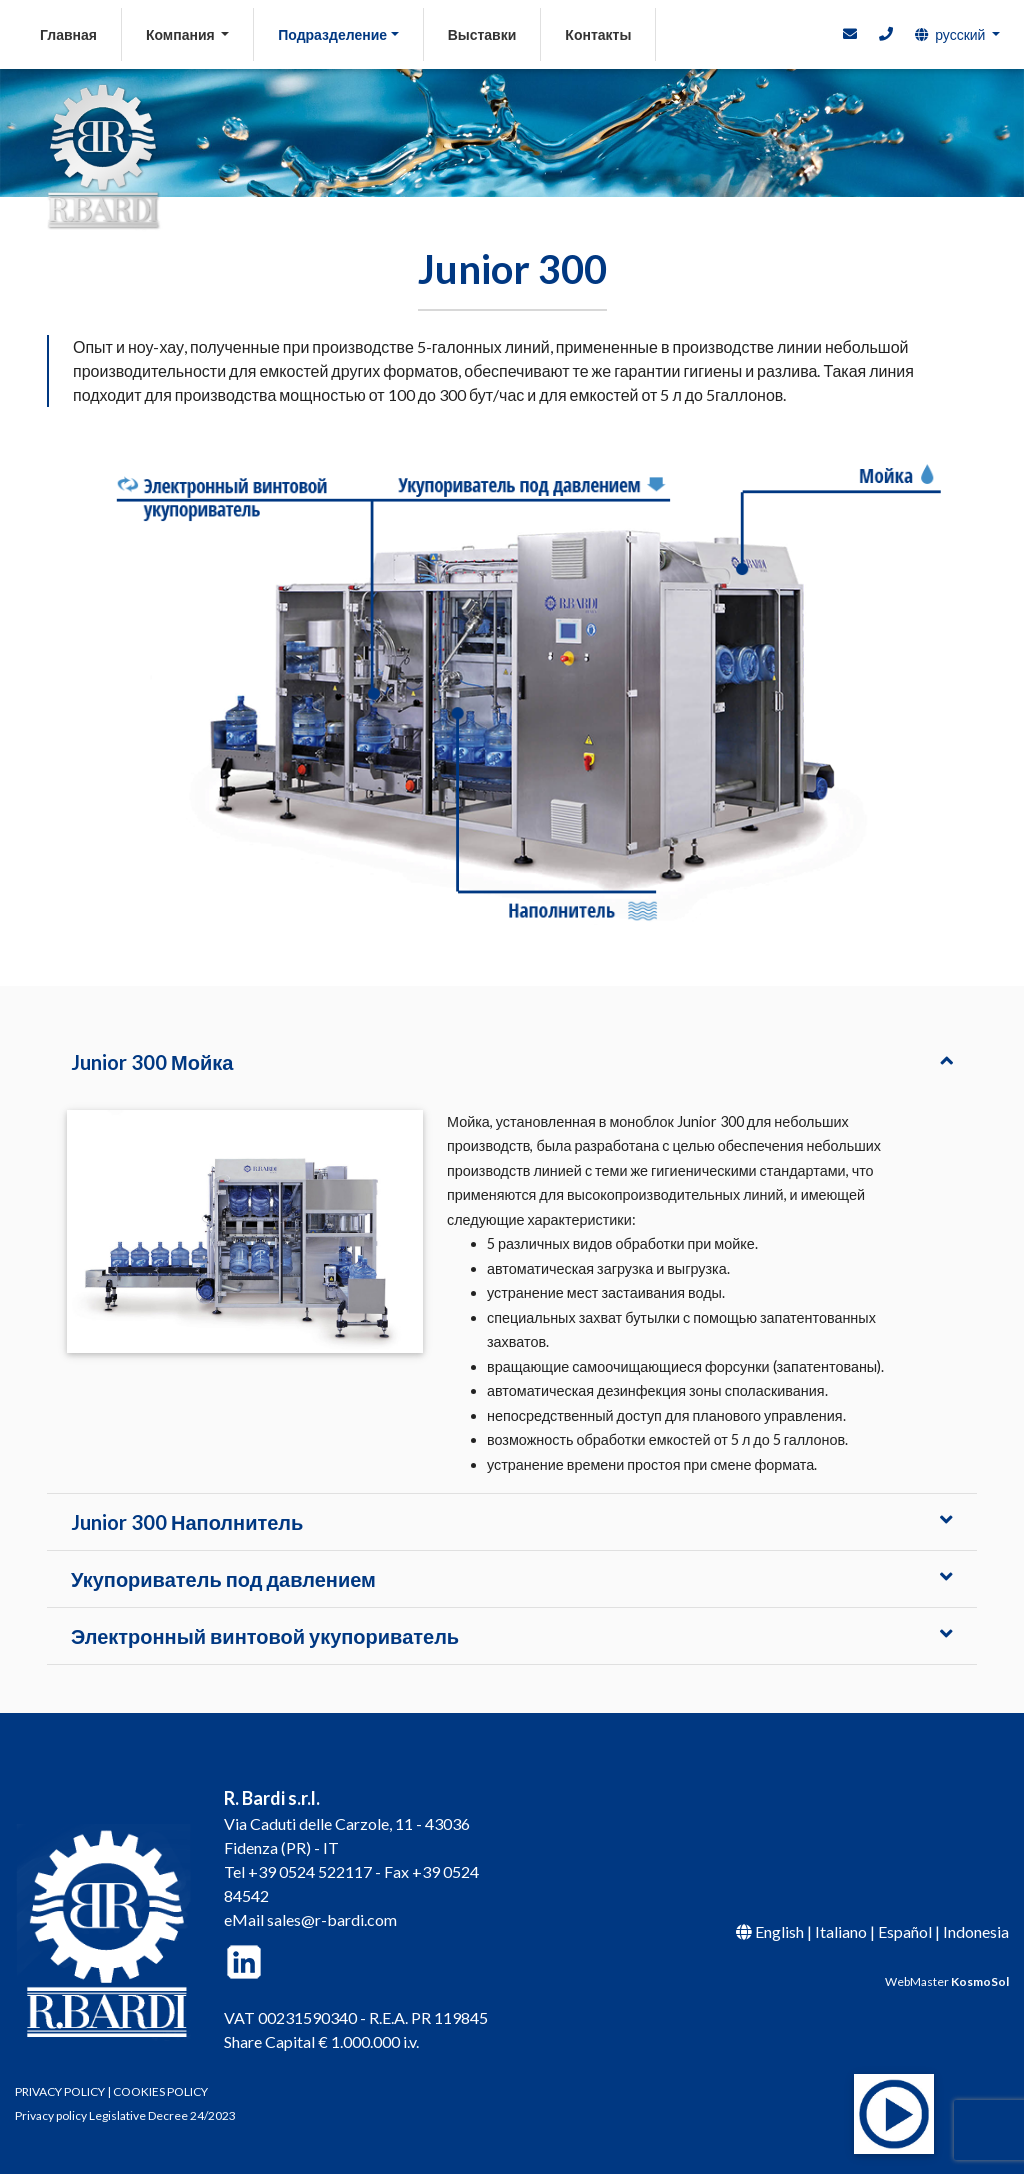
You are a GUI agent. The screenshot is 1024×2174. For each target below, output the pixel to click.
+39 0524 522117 (310, 1871)
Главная (81, 33)
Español (905, 1931)
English (779, 1931)
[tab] (512, 1062)
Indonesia (976, 1931)
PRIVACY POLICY (60, 2091)
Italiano (841, 1931)
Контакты (598, 34)
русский (950, 34)
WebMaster (947, 1981)
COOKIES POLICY (160, 2091)
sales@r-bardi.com (332, 1919)
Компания (182, 34)
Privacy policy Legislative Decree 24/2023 (125, 2115)
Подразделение (332, 34)
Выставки (482, 34)
